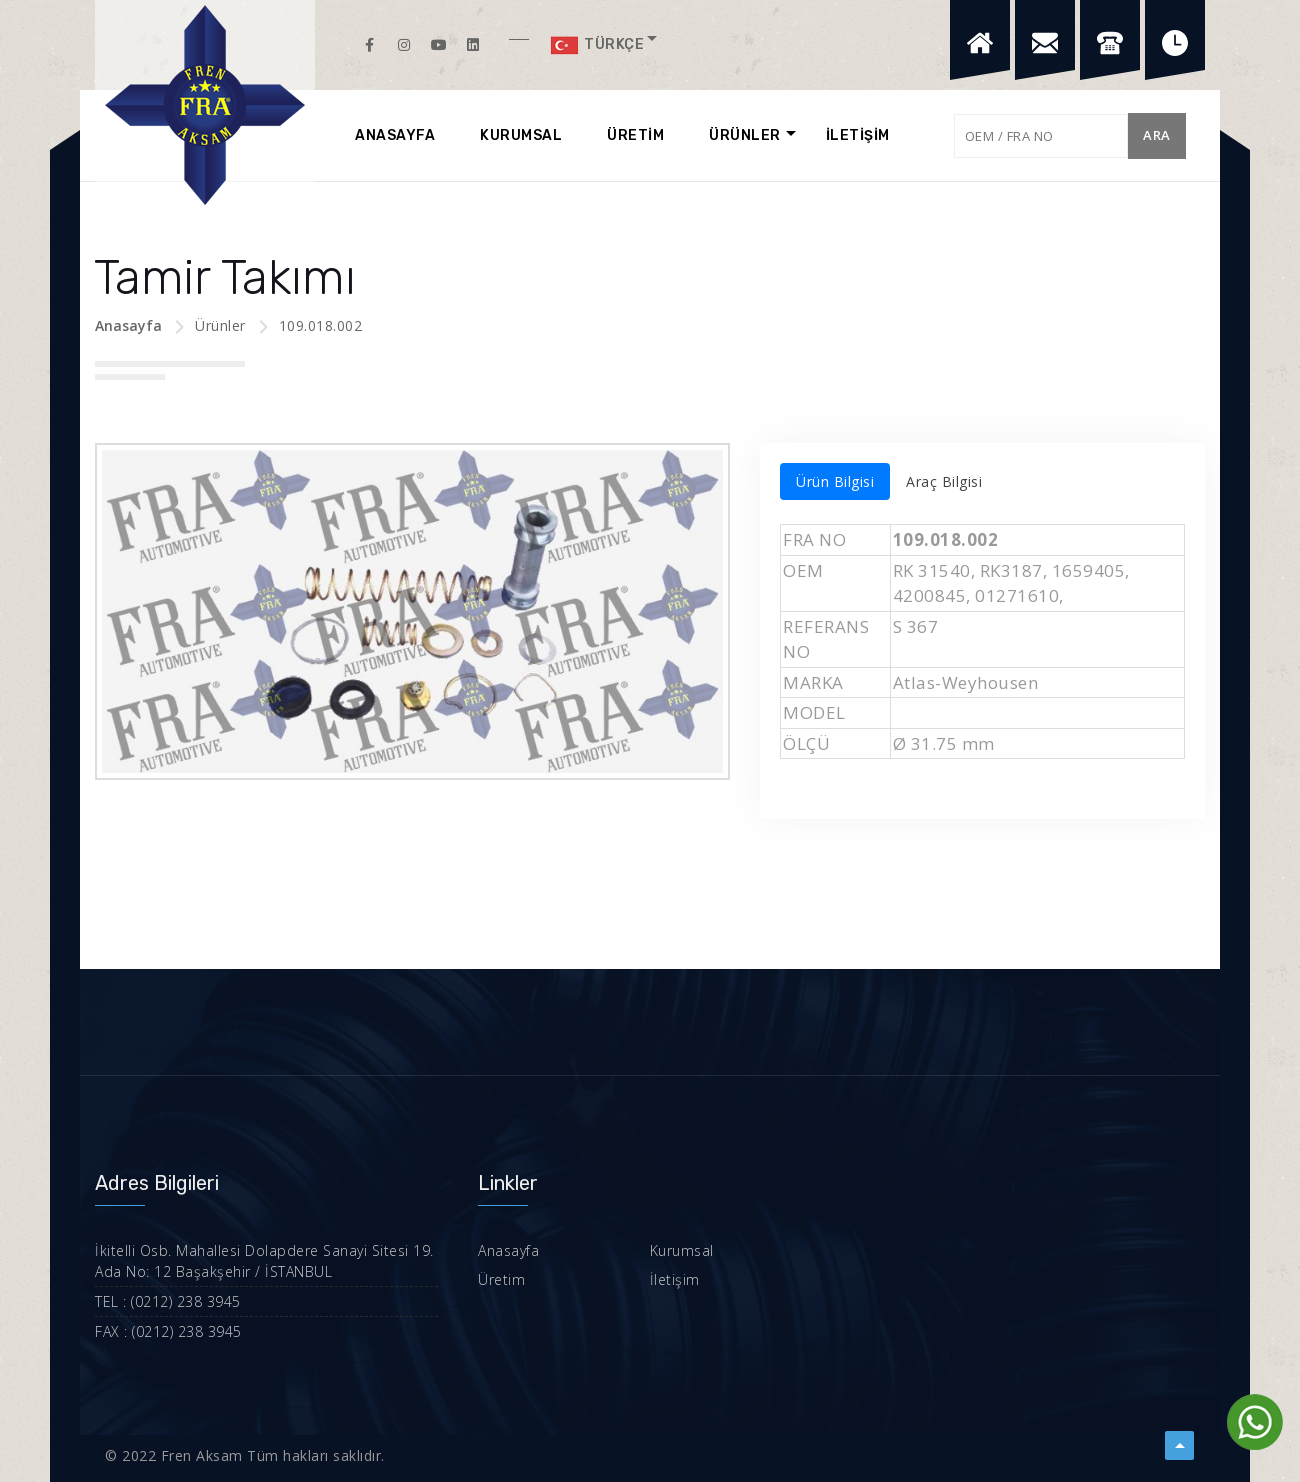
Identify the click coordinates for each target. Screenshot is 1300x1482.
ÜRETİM (635, 135)
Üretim (501, 1279)
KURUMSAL (521, 135)
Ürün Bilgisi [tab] (835, 481)
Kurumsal (682, 1250)
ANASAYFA (395, 135)
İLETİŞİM (858, 135)
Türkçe (597, 45)
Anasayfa (128, 325)
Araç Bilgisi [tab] (944, 481)
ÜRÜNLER (745, 135)
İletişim (675, 1279)
